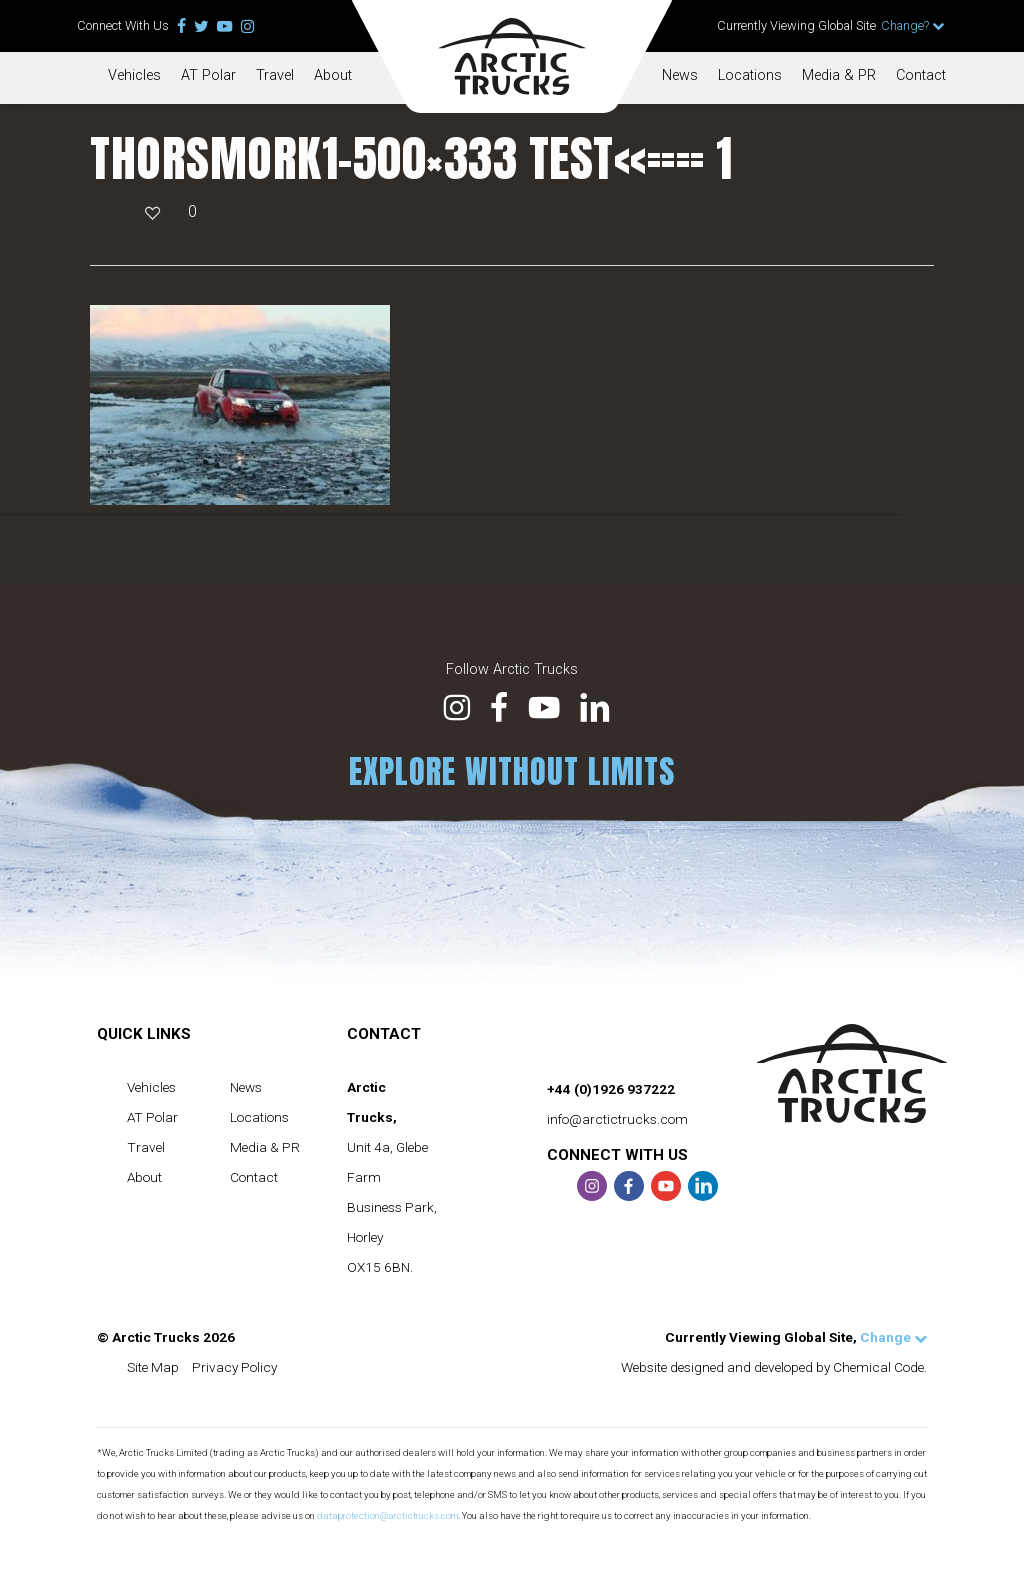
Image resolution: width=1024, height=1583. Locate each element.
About (333, 75)
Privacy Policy (234, 1367)
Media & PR (839, 75)
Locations (750, 75)
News (680, 75)
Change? (913, 25)
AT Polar (208, 75)
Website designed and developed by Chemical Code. (774, 1367)
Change (893, 1337)
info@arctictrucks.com (617, 1119)
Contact (921, 75)
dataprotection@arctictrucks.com (387, 1515)
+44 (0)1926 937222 (611, 1089)
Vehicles (134, 75)
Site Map (153, 1367)
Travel (275, 75)
